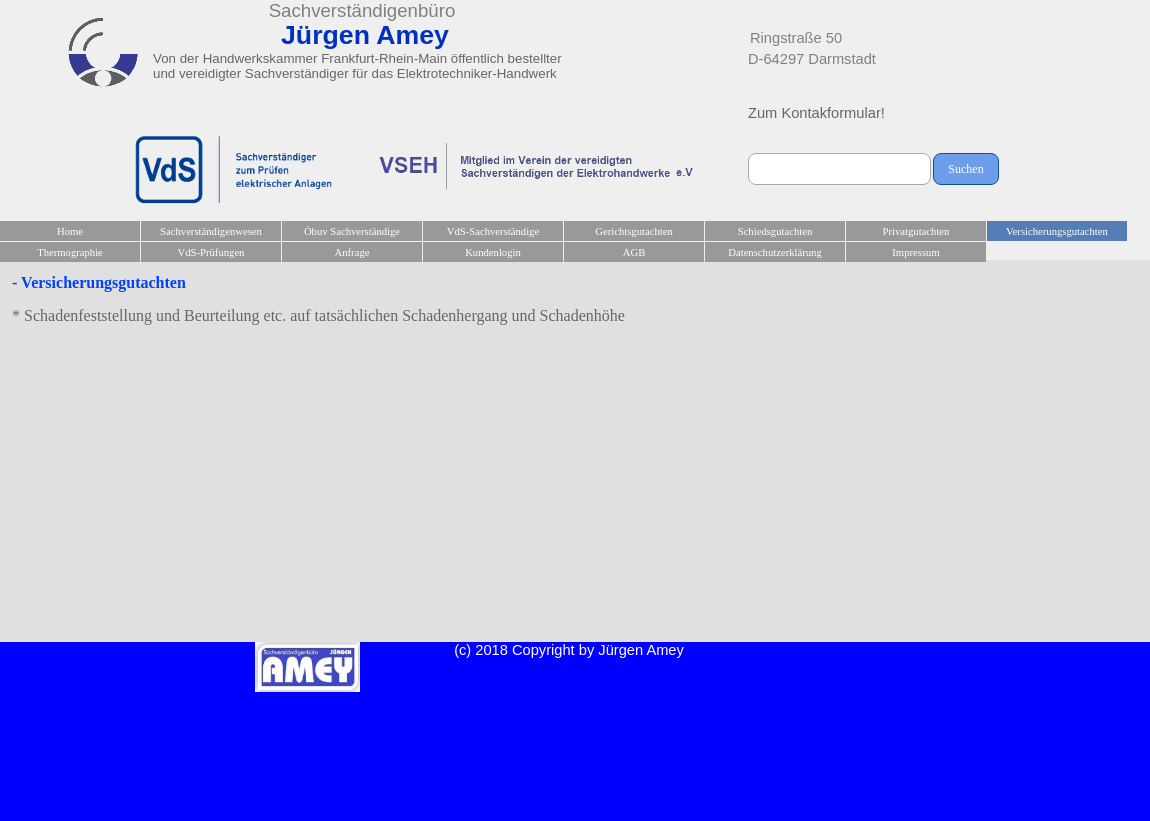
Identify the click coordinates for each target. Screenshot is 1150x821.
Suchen (965, 169)
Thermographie (70, 252)
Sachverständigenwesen (211, 231)
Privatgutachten (916, 231)
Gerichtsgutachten (634, 231)
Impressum (915, 252)
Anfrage (352, 252)
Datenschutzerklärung (775, 252)
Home (70, 231)
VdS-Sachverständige (493, 231)
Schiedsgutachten (775, 231)
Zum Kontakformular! (816, 113)
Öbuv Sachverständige (352, 231)
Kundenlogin (493, 252)
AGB (634, 252)
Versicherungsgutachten (1057, 231)
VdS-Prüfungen (211, 252)
